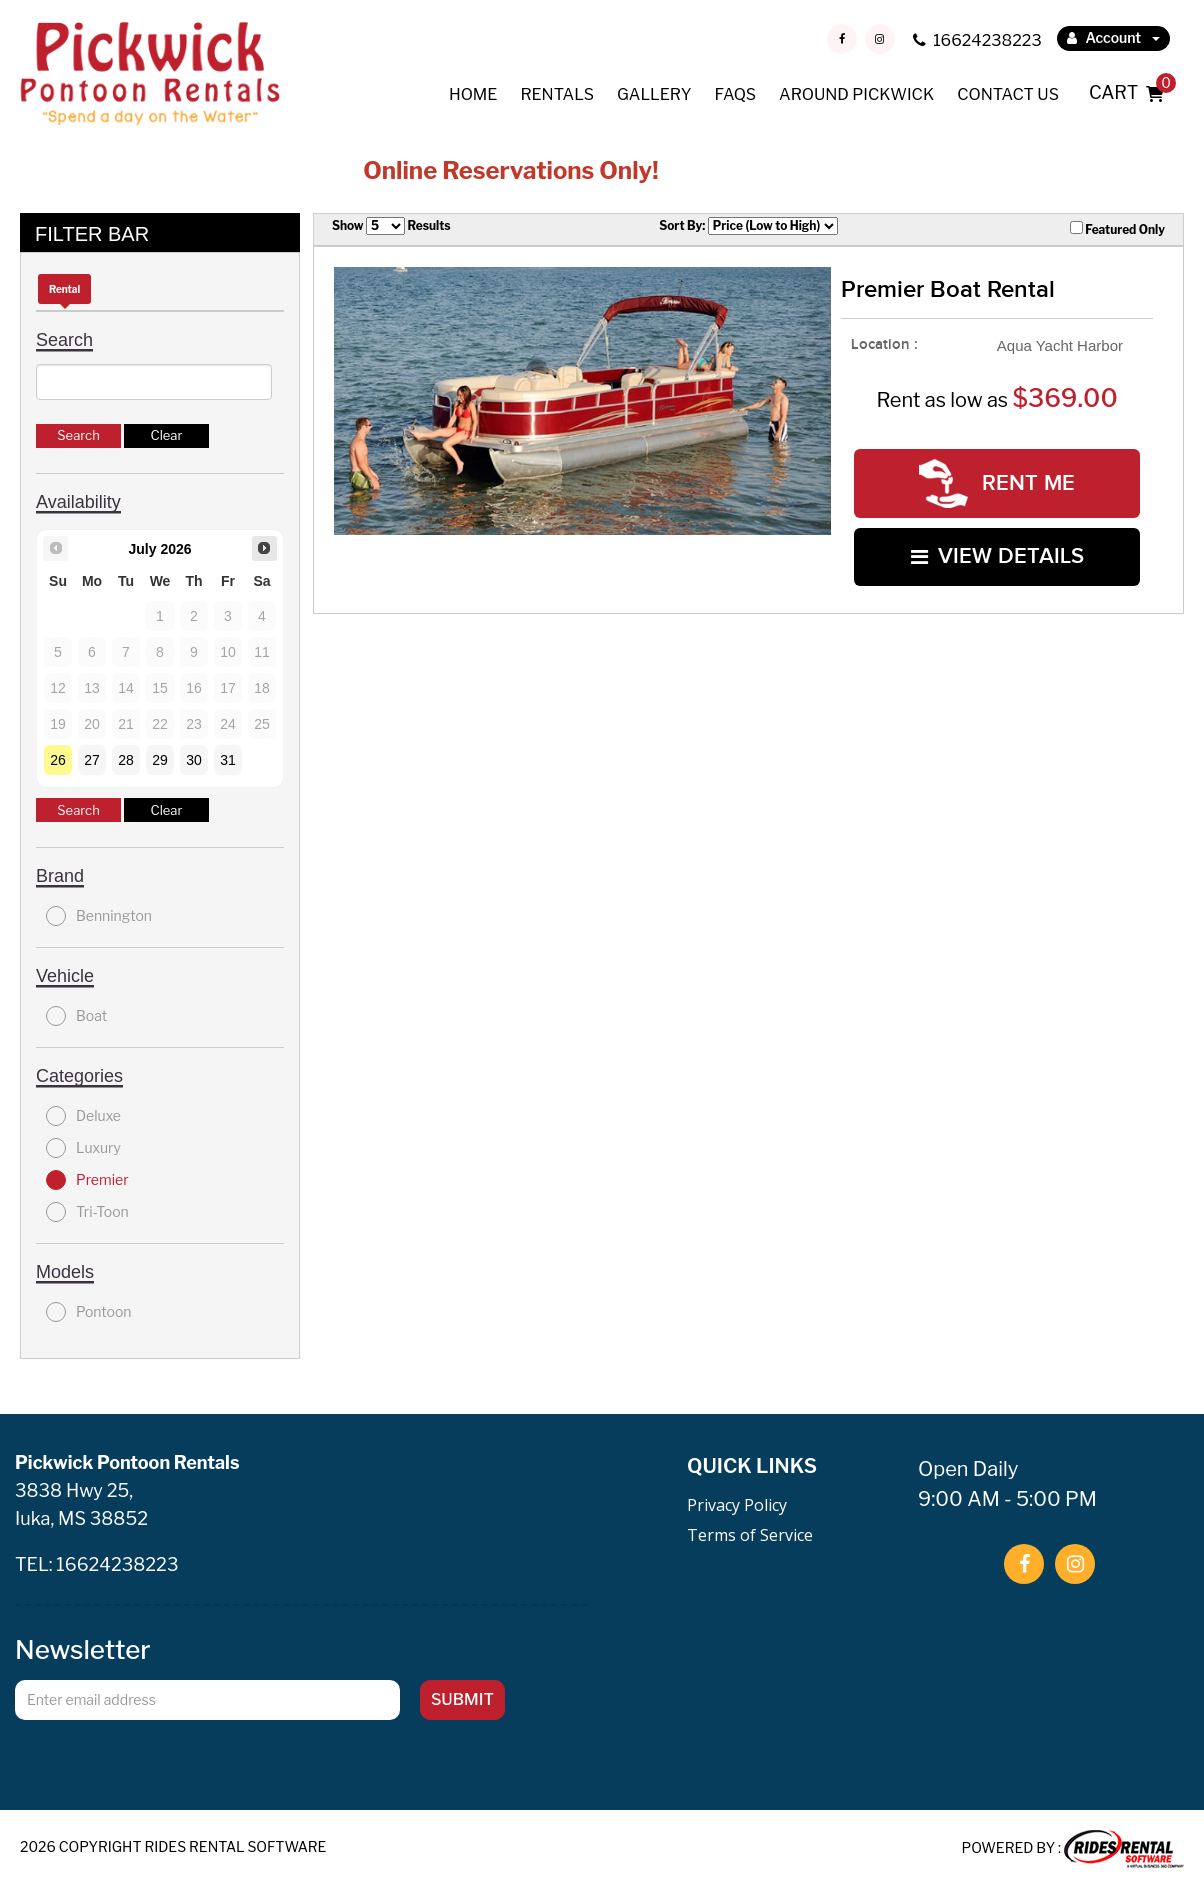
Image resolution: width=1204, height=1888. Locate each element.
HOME (473, 94)
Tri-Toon (87, 1212)
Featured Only (1117, 229)
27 (92, 760)
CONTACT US (1008, 94)
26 (58, 760)
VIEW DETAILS (997, 556)
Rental (64, 289)
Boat (76, 1016)
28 (126, 760)
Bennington (99, 916)
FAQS (735, 94)
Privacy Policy (737, 1505)
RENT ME (997, 483)
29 (160, 760)
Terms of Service (750, 1535)
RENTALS (557, 94)
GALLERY (654, 94)
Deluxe (83, 1116)
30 (194, 760)
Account (1113, 37)
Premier (87, 1180)
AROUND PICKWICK (856, 94)
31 (228, 760)
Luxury (83, 1148)
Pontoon (89, 1312)
